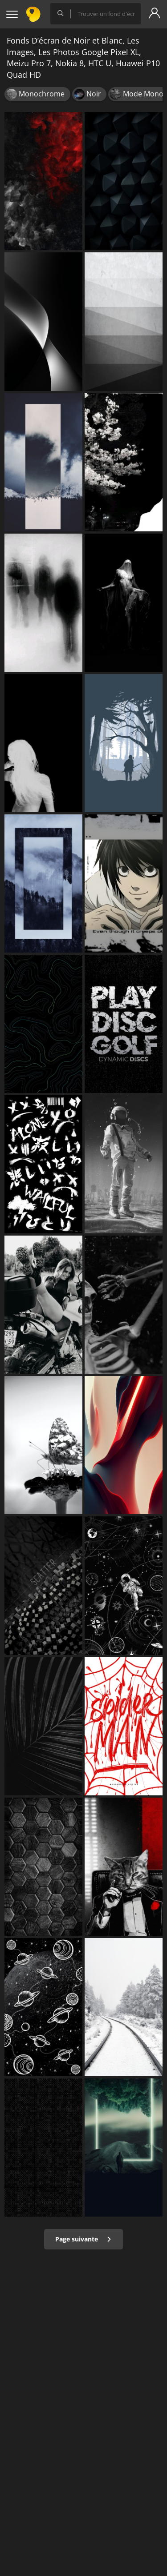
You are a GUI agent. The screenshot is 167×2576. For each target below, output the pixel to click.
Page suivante (83, 2239)
